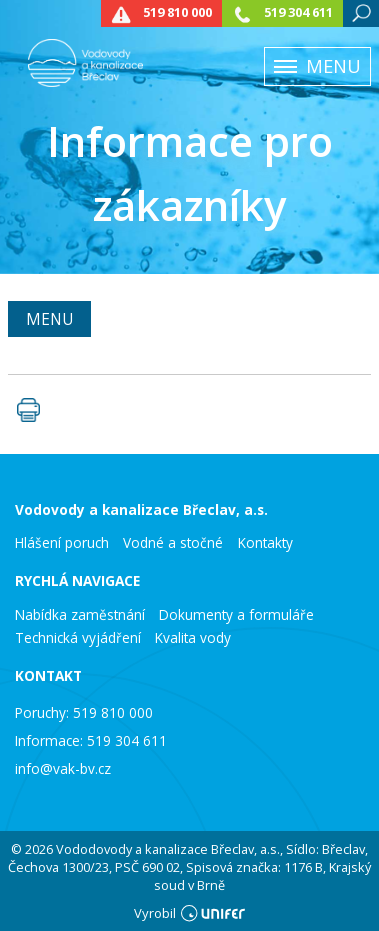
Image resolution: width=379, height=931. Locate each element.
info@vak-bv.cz (63, 768)
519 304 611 (298, 12)
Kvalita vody (193, 638)
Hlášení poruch (62, 543)
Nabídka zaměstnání (80, 615)
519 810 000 (177, 12)
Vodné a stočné (173, 543)
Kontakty (265, 543)
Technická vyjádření (78, 638)
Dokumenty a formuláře (236, 615)
